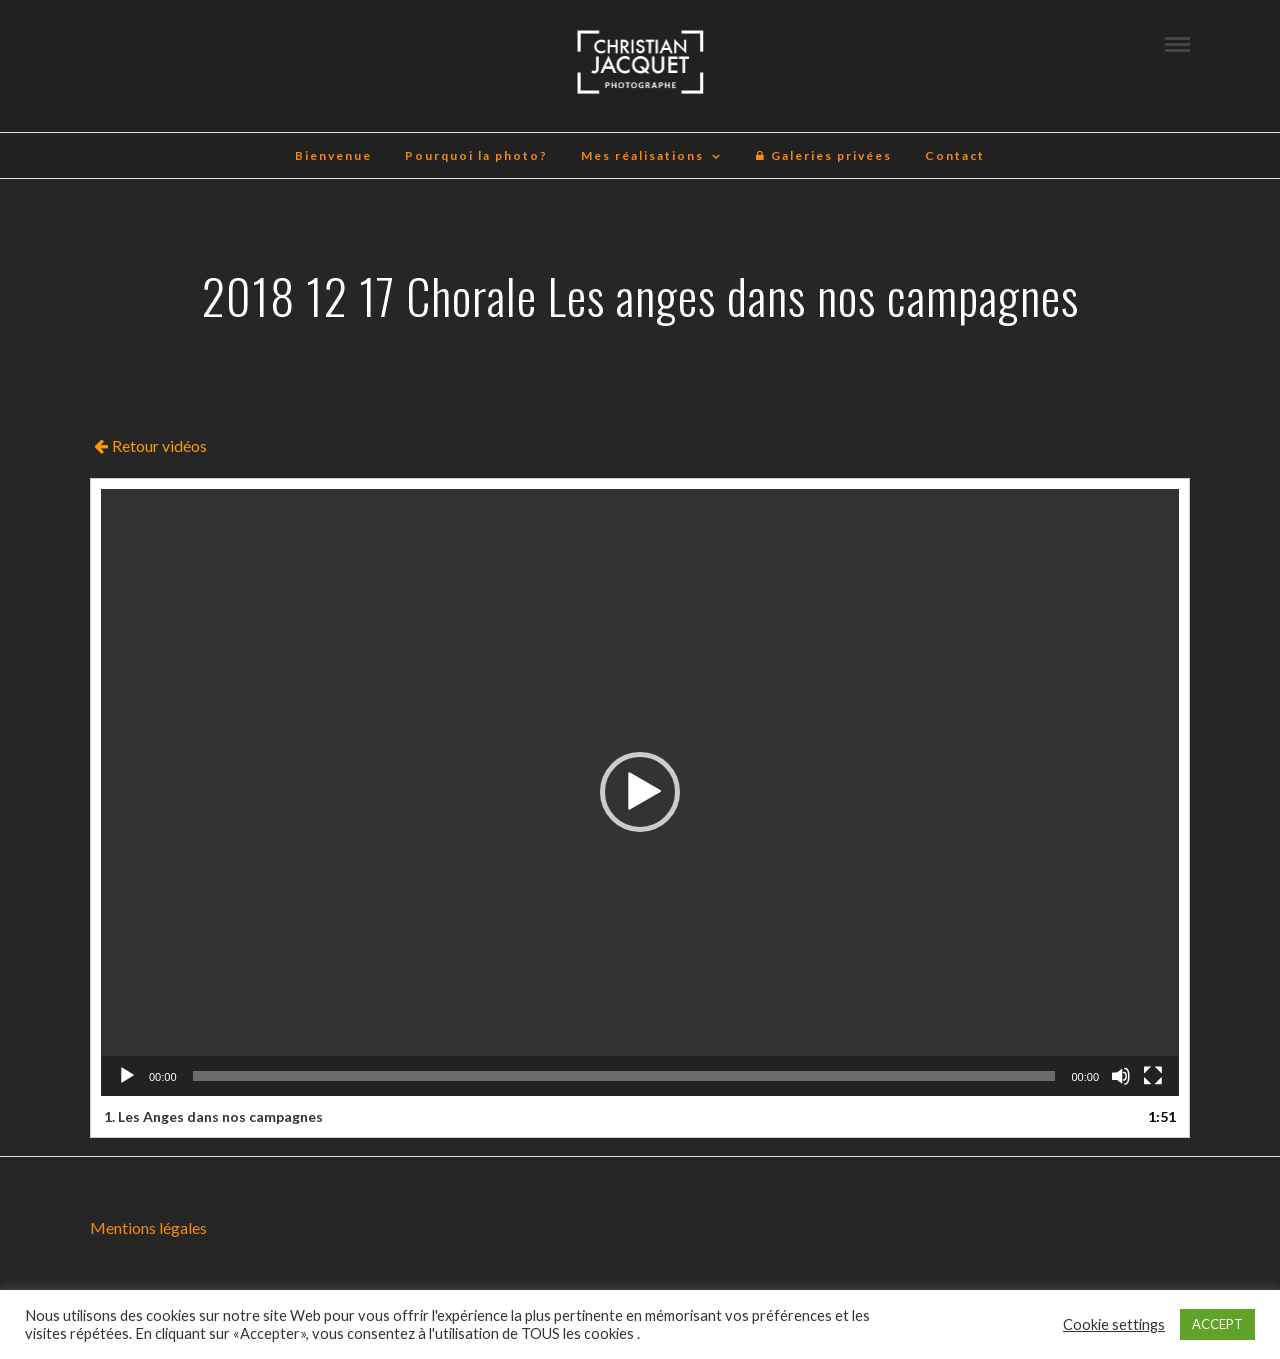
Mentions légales (148, 1227)
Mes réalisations (642, 155)
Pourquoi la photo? (476, 155)
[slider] (624, 1076)
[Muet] (1121, 1076)
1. (213, 1116)
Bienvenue (333, 155)
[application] (640, 792)
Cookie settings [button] (1114, 1324)
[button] (640, 792)
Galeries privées (823, 155)
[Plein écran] (1153, 1076)
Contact (955, 155)
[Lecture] (127, 1076)
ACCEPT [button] (1217, 1324)
